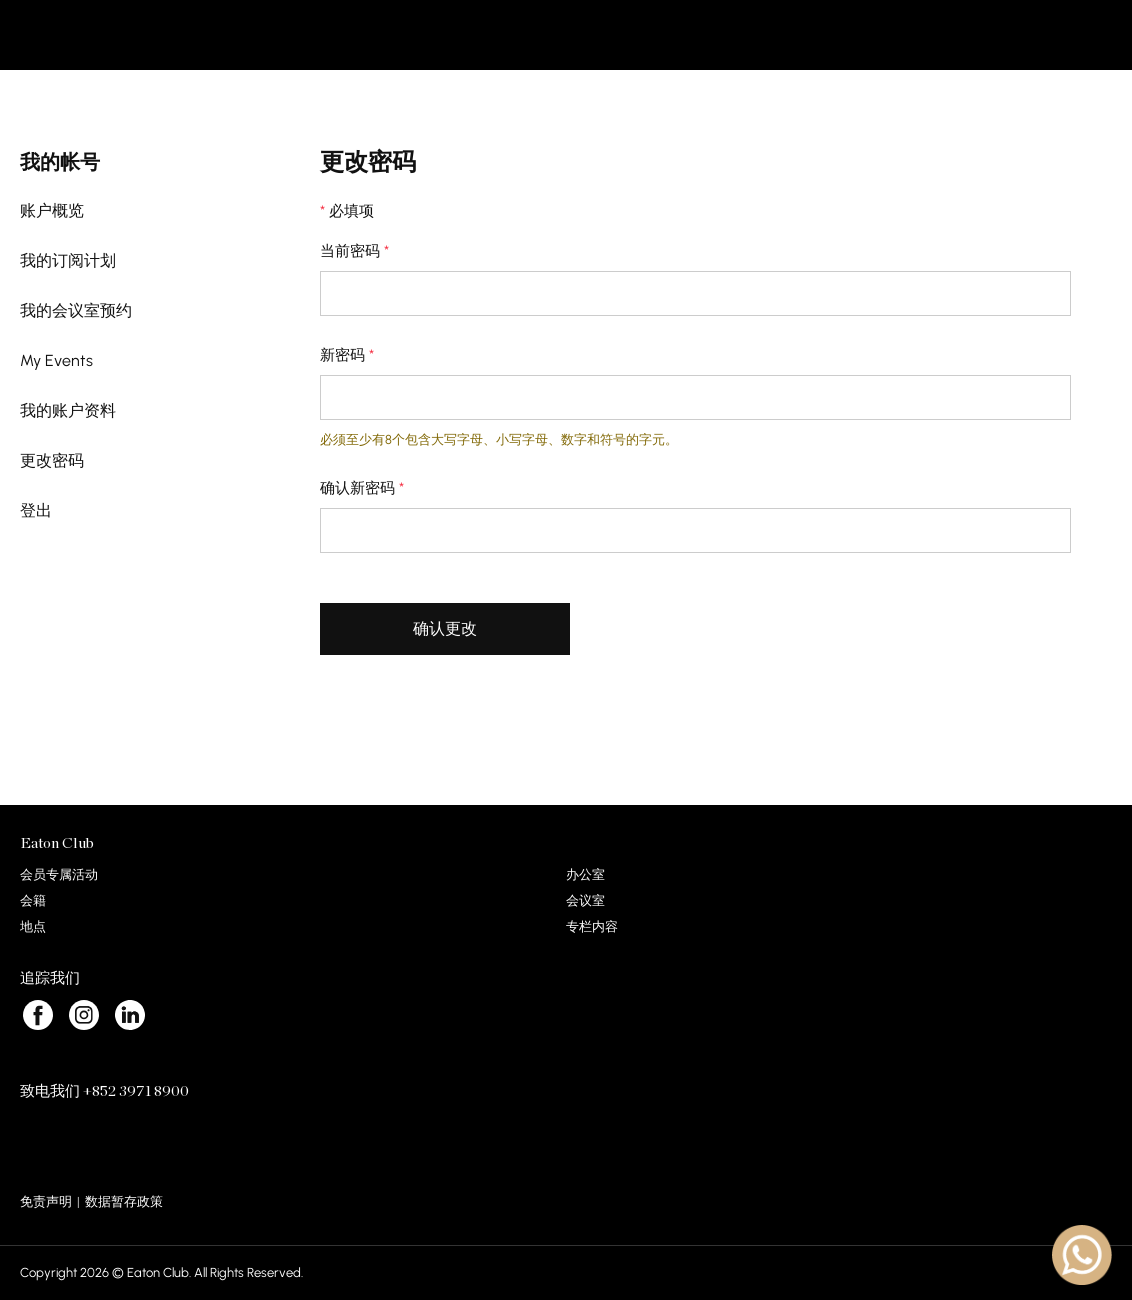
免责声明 (46, 1201)
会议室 (585, 900)
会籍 (33, 900)
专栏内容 (592, 926)
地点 (33, 926)
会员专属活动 (59, 874)
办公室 (585, 874)
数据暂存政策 (124, 1201)
